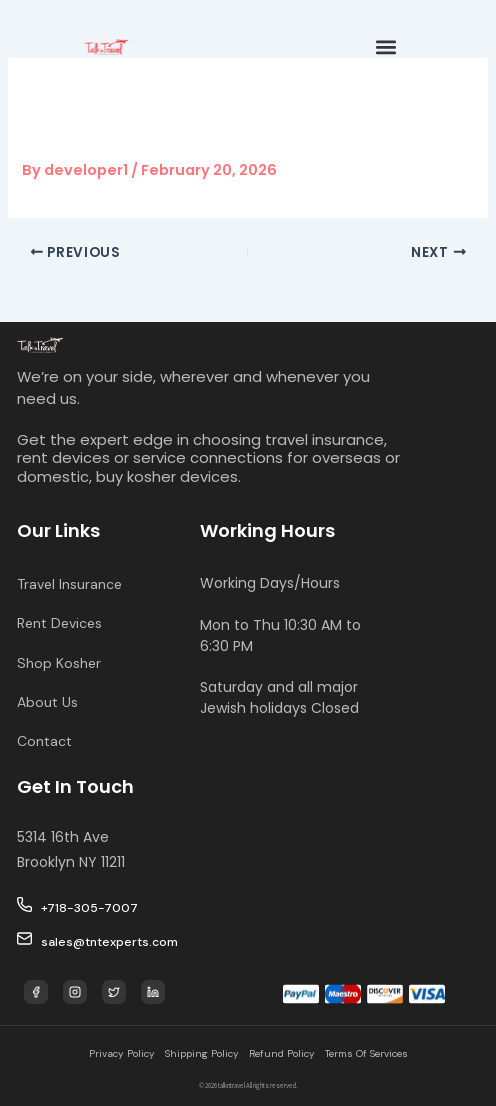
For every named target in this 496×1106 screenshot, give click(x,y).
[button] (386, 46)
